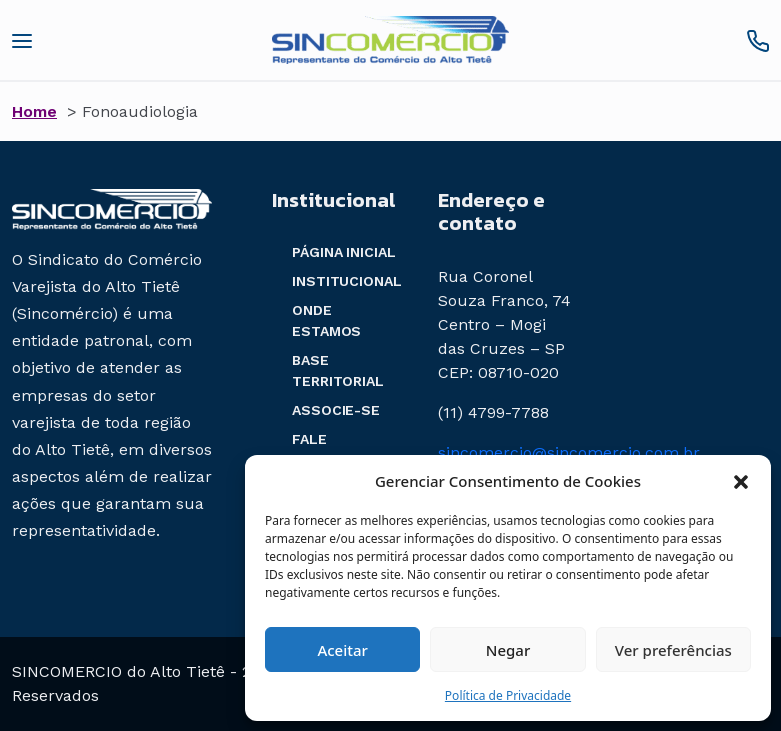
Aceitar (342, 650)
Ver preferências (673, 650)
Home (34, 111)
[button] (741, 481)
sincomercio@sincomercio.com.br (569, 452)
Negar (508, 650)
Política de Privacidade (508, 695)
